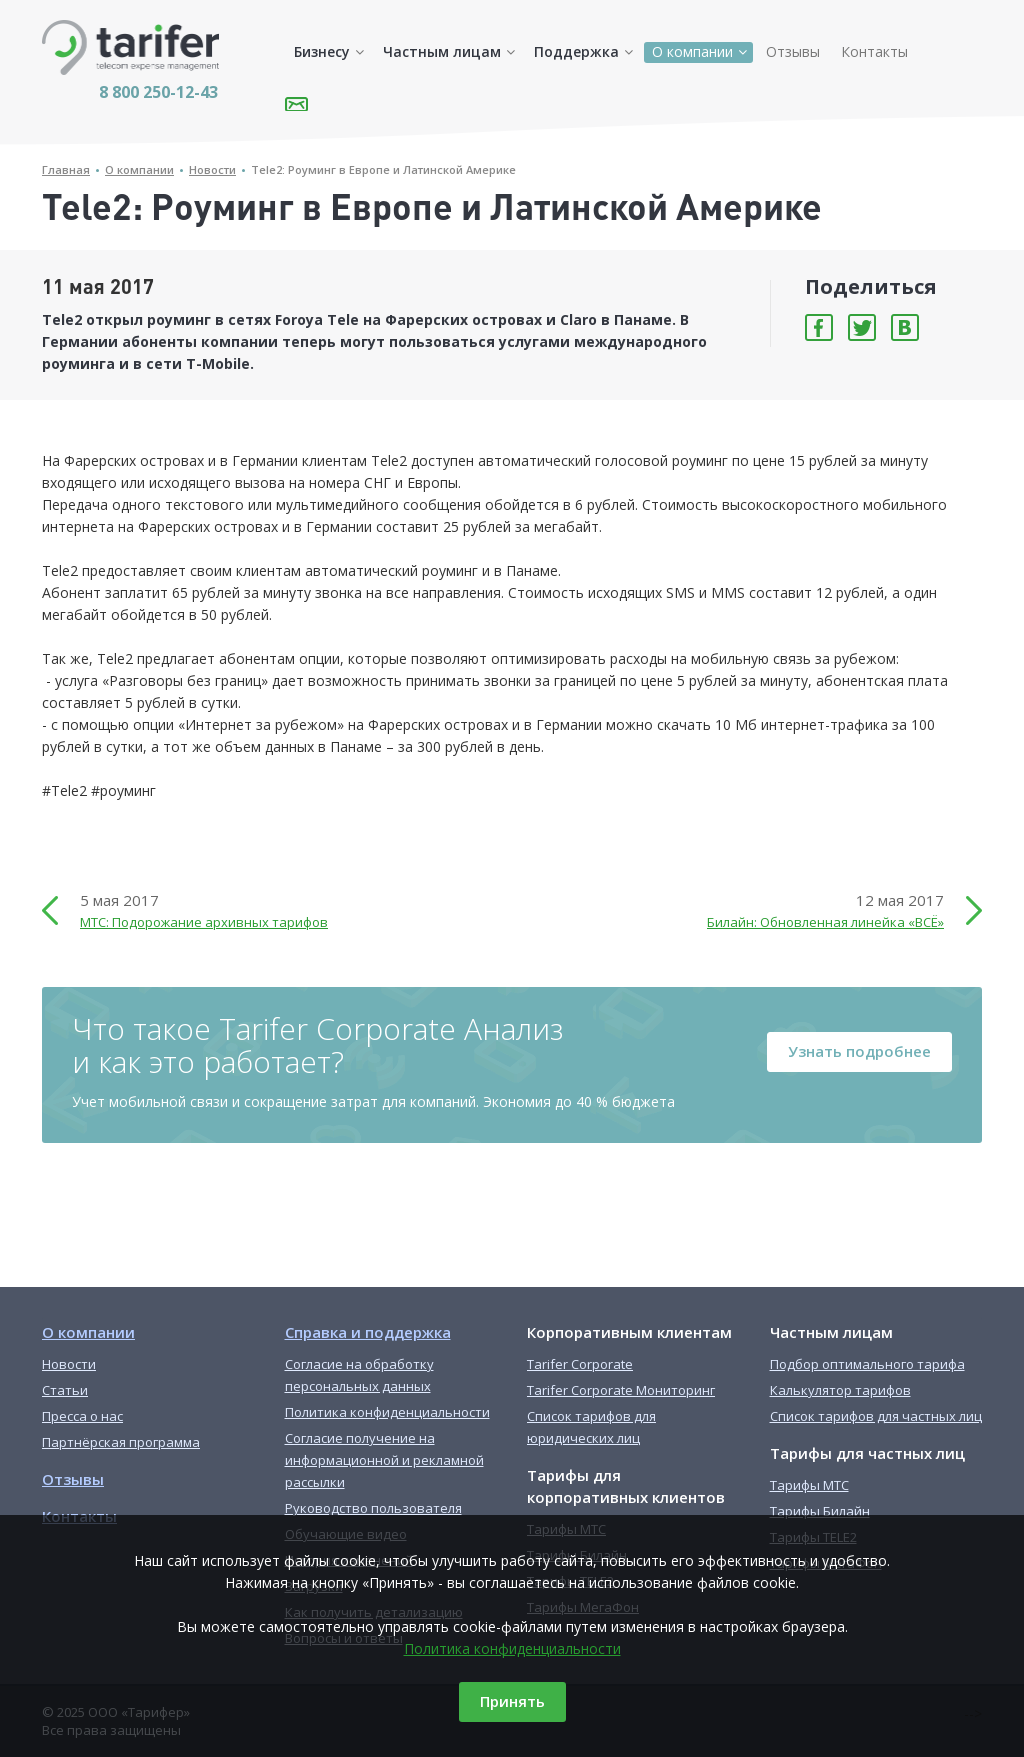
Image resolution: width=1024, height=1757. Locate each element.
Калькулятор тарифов (840, 1390)
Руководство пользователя (373, 1508)
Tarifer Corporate (580, 1364)
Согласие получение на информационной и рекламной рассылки (384, 1460)
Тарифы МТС (809, 1485)
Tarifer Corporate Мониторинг (621, 1390)
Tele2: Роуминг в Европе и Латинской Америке (383, 169)
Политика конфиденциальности (512, 1648)
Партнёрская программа (121, 1442)
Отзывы (793, 51)
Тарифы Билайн (820, 1511)
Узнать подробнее (859, 1051)
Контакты (874, 51)
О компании (692, 51)
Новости (212, 169)
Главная (66, 169)
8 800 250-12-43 (158, 92)
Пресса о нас (82, 1416)
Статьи (65, 1390)
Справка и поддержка (368, 1332)
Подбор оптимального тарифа (867, 1364)
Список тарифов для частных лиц (876, 1416)
